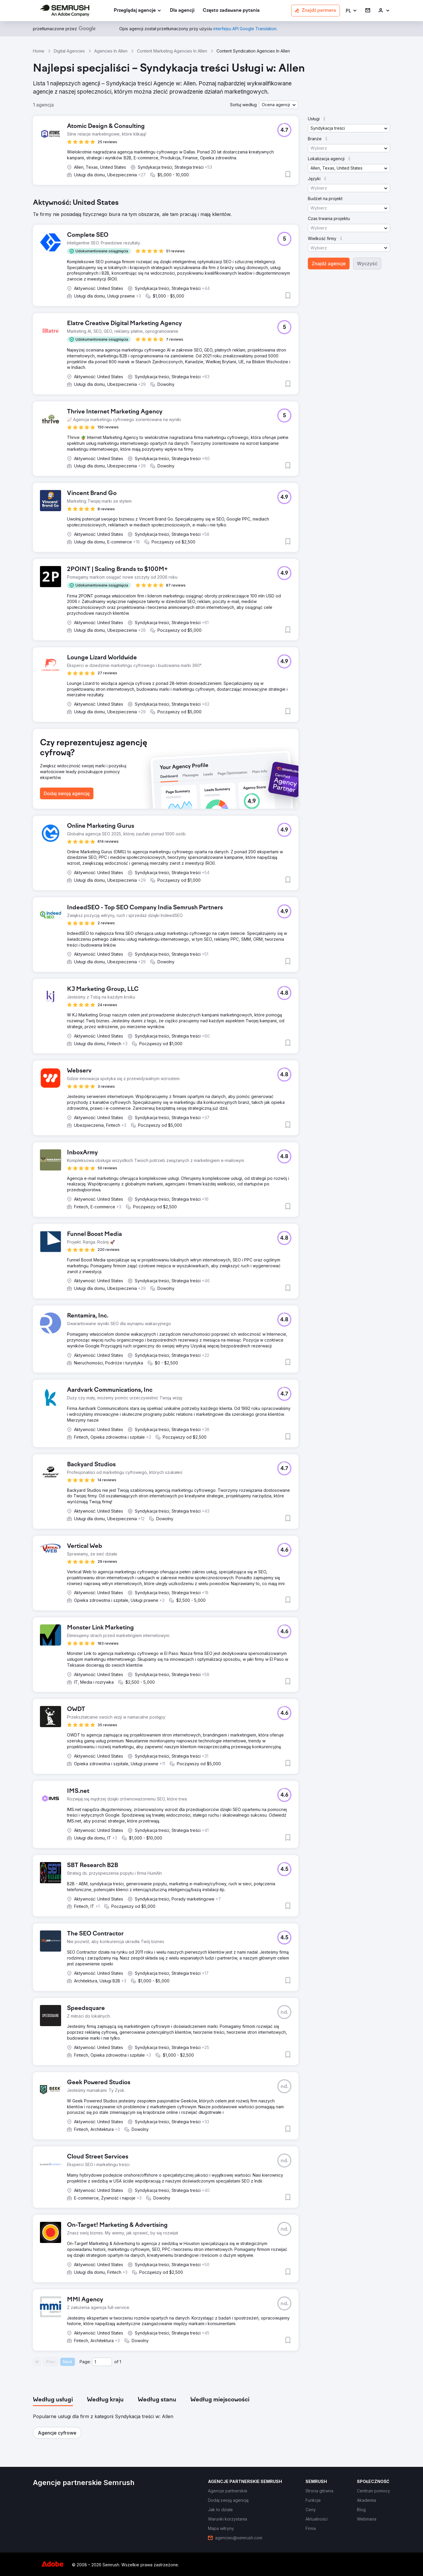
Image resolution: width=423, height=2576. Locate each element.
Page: (85, 2361)
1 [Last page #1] (120, 2361)
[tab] (53, 2400)
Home (38, 50)
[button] (351, 11)
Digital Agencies (69, 50)
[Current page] (102, 2362)
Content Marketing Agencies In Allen (172, 50)
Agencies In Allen (110, 50)
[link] (182, 10)
